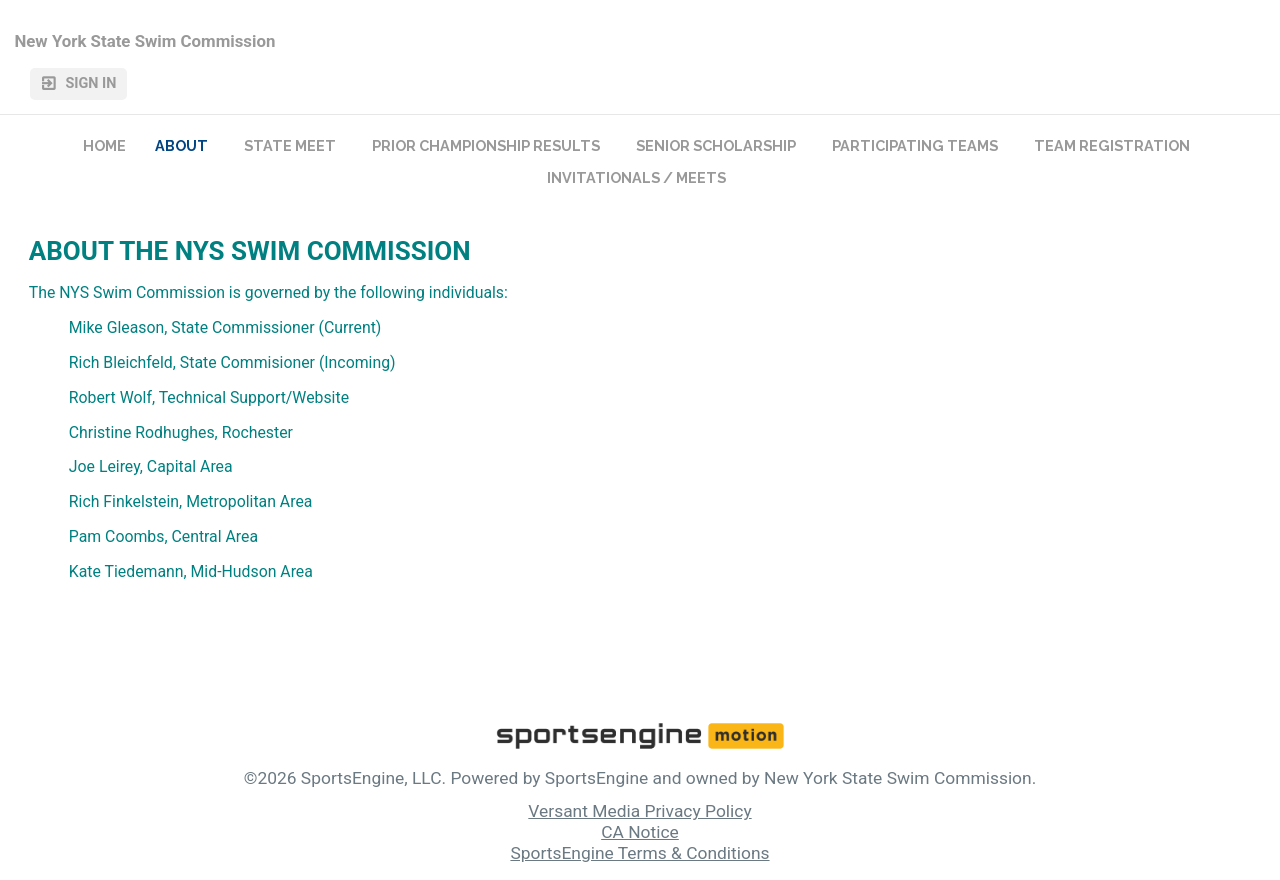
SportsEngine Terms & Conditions (639, 853)
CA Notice (640, 832)
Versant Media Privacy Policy (639, 811)
